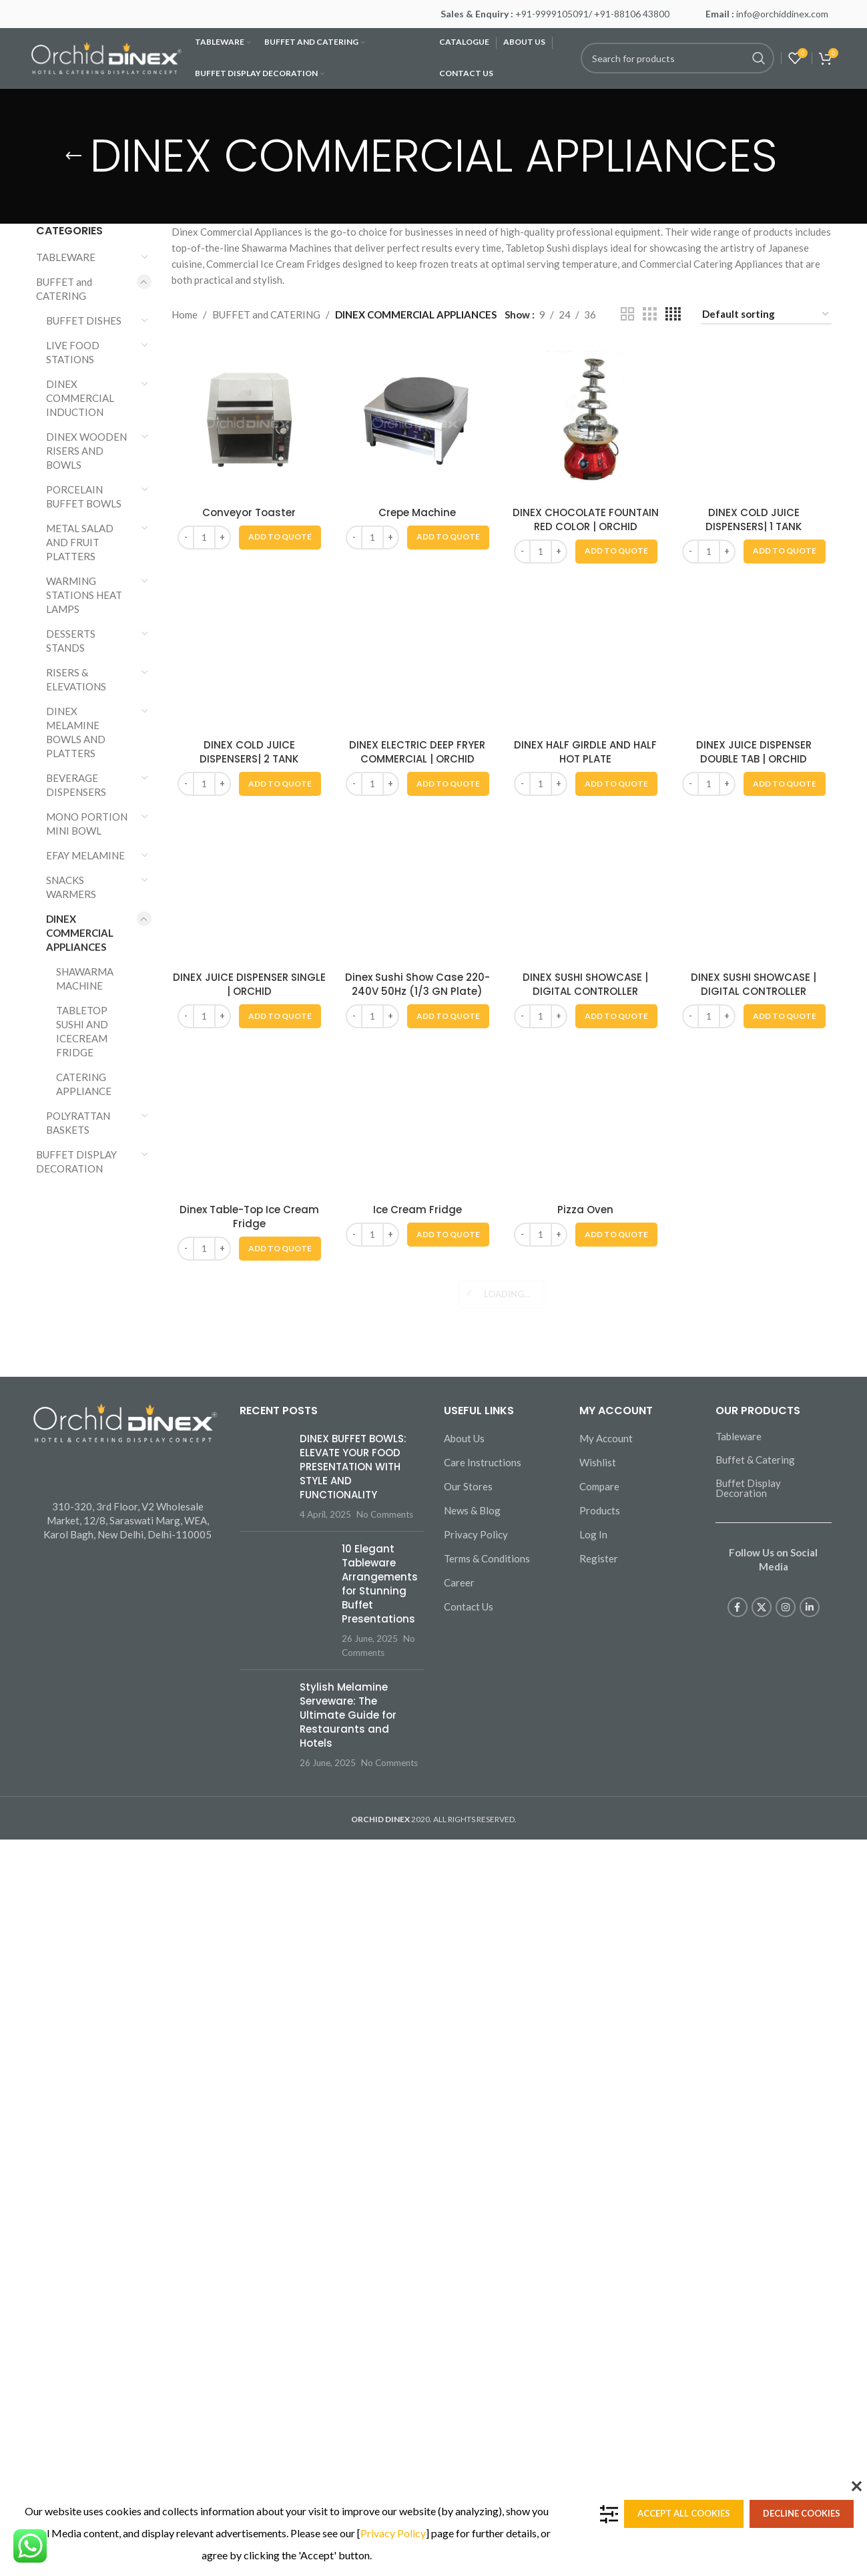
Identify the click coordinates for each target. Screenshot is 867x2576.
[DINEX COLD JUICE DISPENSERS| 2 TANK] (249, 1924)
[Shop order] (766, 314)
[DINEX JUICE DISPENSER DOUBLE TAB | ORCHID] (753, 1924)
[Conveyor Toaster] (249, 422)
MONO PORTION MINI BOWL (86, 824)
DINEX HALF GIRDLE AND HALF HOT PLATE (585, 2445)
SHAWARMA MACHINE (84, 978)
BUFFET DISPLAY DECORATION (76, 1161)
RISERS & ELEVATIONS (76, 679)
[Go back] (73, 156)
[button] (280, 537)
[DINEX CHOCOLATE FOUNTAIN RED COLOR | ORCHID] (585, 422)
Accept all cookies (683, 2513)
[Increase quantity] (222, 537)
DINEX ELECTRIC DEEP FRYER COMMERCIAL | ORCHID (417, 2445)
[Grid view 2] (627, 314)
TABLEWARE (65, 257)
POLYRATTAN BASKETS (78, 1123)
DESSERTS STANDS (70, 641)
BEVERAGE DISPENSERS (76, 785)
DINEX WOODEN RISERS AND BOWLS (86, 451)
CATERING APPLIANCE (83, 1084)
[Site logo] (106, 57)
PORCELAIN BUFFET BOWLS (83, 496)
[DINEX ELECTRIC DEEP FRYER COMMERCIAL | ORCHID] (417, 1924)
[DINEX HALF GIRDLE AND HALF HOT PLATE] (585, 1924)
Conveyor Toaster (249, 512)
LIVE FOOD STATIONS (72, 352)
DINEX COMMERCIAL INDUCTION (80, 398)
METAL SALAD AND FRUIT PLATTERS (79, 542)
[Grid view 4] (673, 314)
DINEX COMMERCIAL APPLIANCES (79, 933)
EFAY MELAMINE (85, 855)
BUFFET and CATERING (64, 289)
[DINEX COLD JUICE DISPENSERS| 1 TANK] (753, 845)
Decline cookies (801, 2513)
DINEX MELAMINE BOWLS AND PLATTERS (75, 732)
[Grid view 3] (649, 314)
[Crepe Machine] (417, 422)
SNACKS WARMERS (71, 887)
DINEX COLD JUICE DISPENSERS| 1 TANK (753, 1366)
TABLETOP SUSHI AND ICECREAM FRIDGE (82, 1031)
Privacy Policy (393, 2533)
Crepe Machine (417, 512)
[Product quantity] (204, 537)
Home (185, 314)
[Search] (677, 58)
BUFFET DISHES (83, 320)
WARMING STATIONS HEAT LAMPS (84, 595)
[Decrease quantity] (186, 537)
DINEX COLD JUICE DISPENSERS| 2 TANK (249, 2445)
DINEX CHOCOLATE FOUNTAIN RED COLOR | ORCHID (586, 519)
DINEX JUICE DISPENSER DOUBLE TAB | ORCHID (754, 2445)
